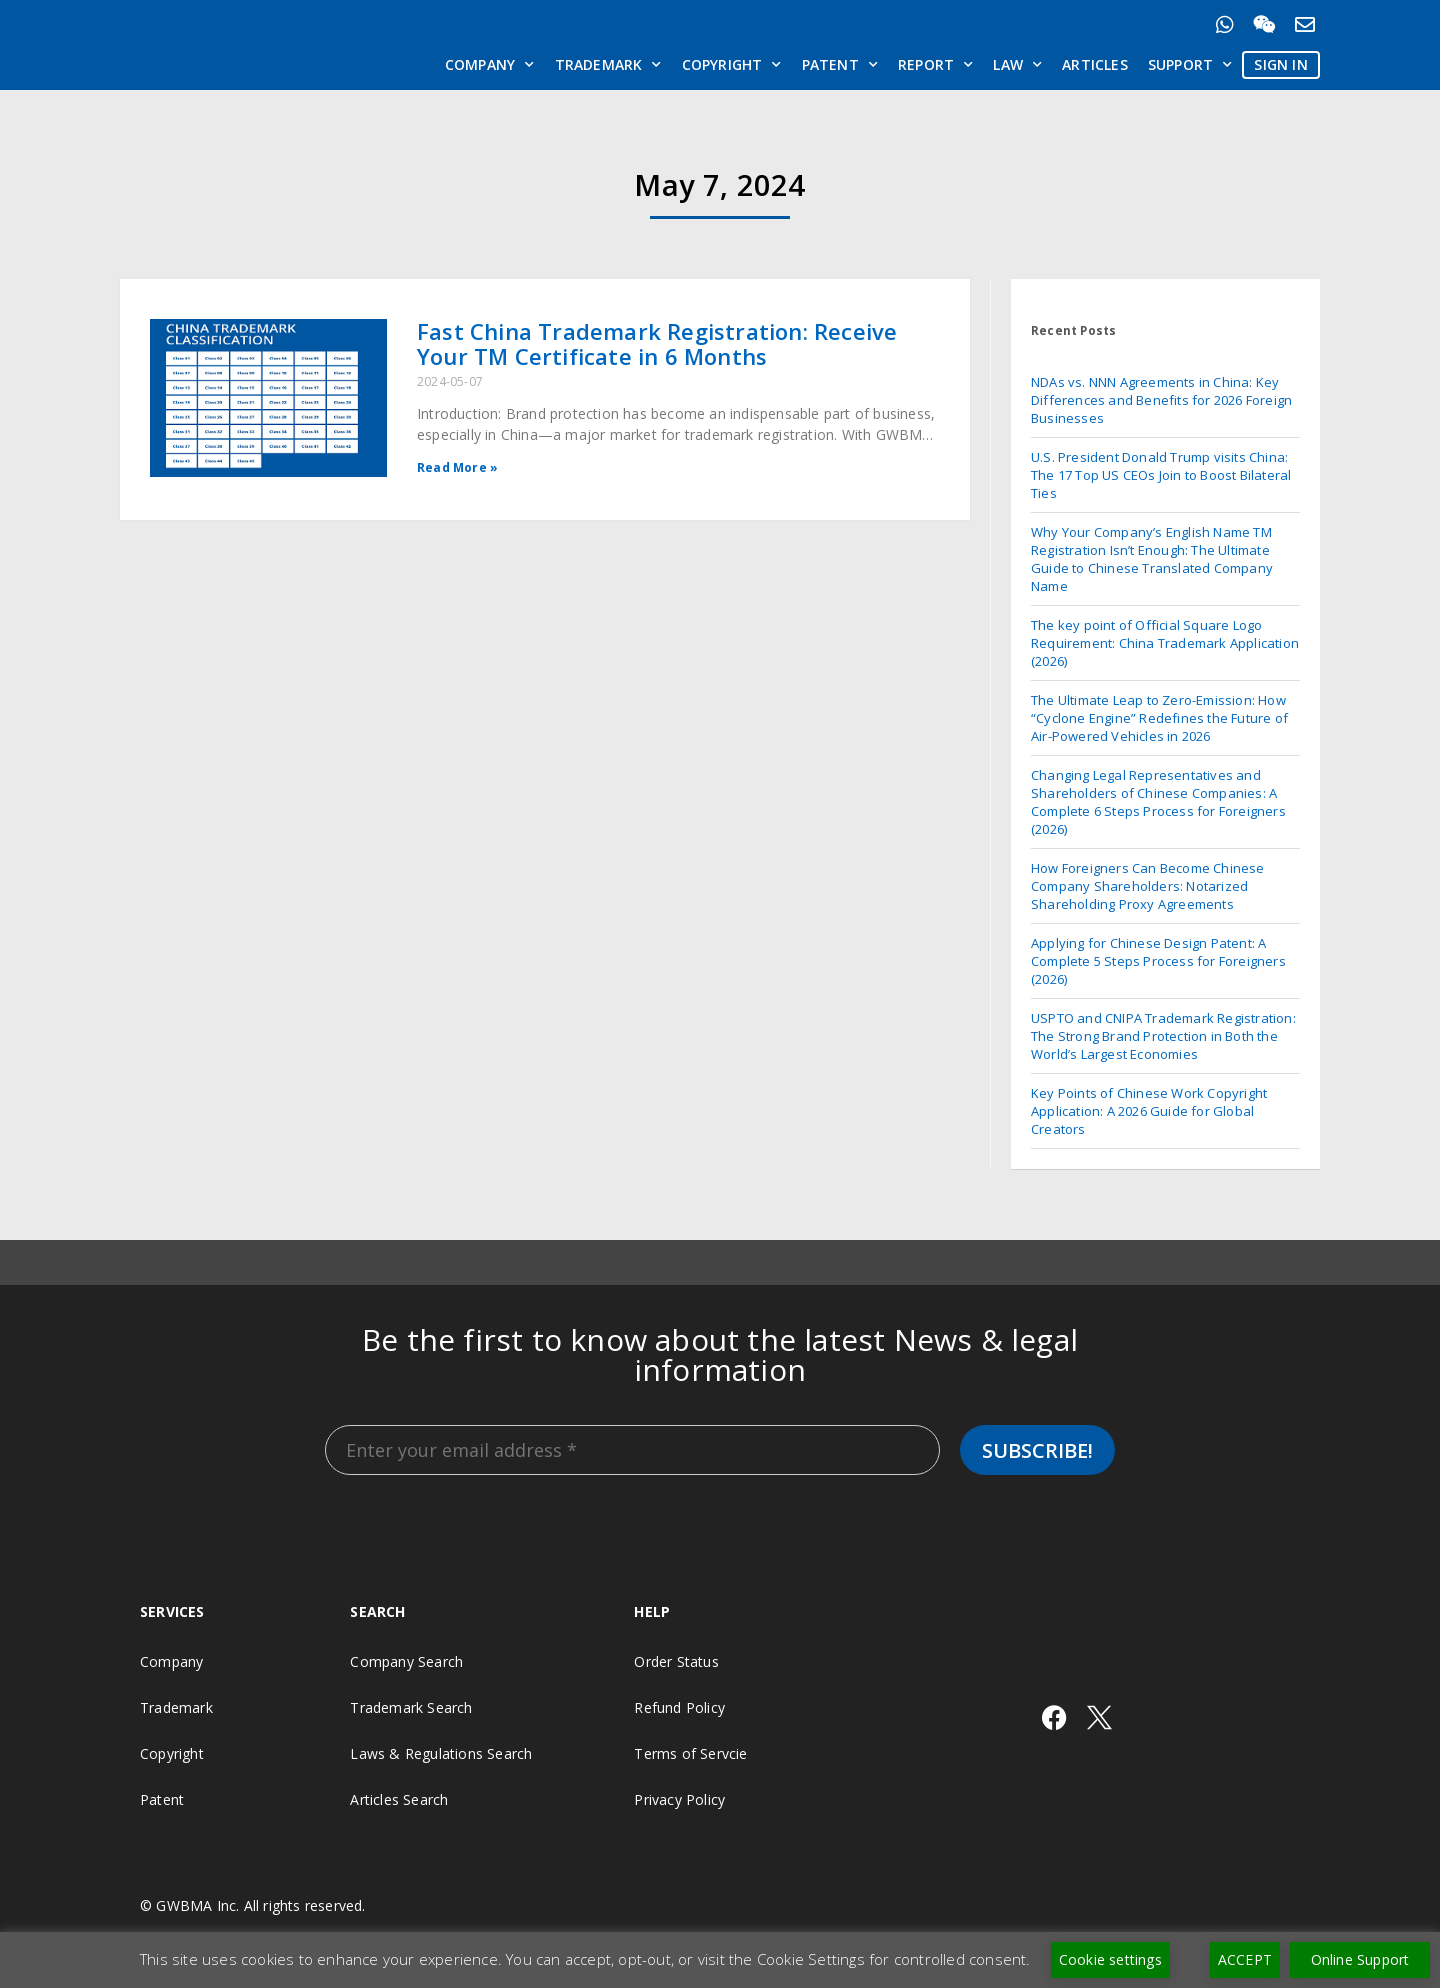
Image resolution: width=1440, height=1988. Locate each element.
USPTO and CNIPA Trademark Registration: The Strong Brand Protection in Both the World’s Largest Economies (1163, 1036)
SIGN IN (1280, 64)
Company (490, 65)
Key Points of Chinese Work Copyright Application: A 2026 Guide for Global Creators (1149, 1111)
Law (1017, 65)
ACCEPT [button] (1245, 1959)
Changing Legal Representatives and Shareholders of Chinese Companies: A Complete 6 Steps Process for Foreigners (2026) (1158, 802)
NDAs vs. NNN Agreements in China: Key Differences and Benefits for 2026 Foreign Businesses (1161, 400)
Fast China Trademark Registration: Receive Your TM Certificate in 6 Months (657, 343)
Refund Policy (679, 1707)
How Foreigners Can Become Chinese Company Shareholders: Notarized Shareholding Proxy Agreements (1148, 886)
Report (935, 65)
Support (1190, 65)
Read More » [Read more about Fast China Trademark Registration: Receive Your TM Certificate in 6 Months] (457, 467)
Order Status (676, 1661)
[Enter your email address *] (632, 1450)
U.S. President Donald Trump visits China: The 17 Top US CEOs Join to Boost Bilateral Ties (1161, 475)
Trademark (608, 65)
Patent (840, 65)
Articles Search (399, 1799)
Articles (1095, 64)
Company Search (406, 1661)
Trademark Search (411, 1707)
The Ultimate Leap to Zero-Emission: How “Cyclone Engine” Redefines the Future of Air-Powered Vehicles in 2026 (1159, 718)
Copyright (732, 65)
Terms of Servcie (690, 1753)
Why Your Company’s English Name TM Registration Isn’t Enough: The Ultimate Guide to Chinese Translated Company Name (1152, 559)
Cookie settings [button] (1110, 1959)
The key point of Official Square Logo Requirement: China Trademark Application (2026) (1165, 643)
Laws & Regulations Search (441, 1753)
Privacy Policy (679, 1799)
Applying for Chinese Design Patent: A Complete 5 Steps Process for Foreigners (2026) (1158, 961)
